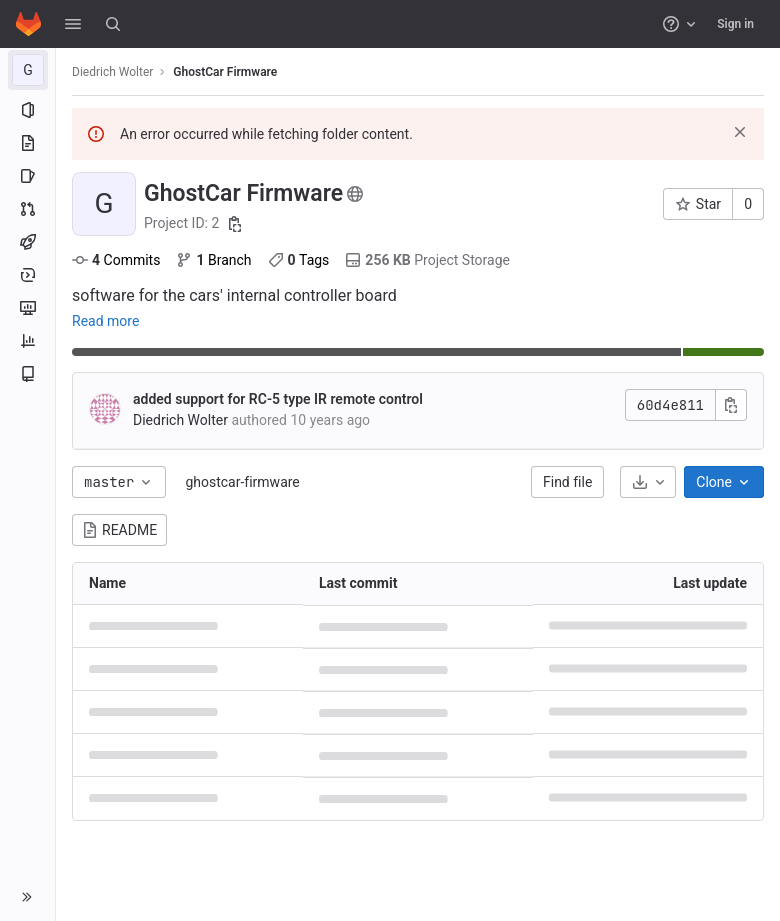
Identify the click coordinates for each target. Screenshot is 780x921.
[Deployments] (27, 275)
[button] (73, 24)
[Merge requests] (27, 209)
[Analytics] (27, 341)
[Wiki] (27, 374)
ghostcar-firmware (242, 482)
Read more (105, 321)
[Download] (648, 482)
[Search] (113, 24)
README (119, 530)
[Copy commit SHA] (731, 405)
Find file (567, 482)
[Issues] (27, 176)
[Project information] (27, 110)
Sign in (735, 24)
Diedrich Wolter (112, 72)
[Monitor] (27, 308)
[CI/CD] (27, 242)
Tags (299, 260)
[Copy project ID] (235, 224)
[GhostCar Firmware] (28, 70)
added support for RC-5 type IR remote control (278, 399)
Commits (116, 260)
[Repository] (27, 143)
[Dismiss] (740, 132)
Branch (213, 260)
